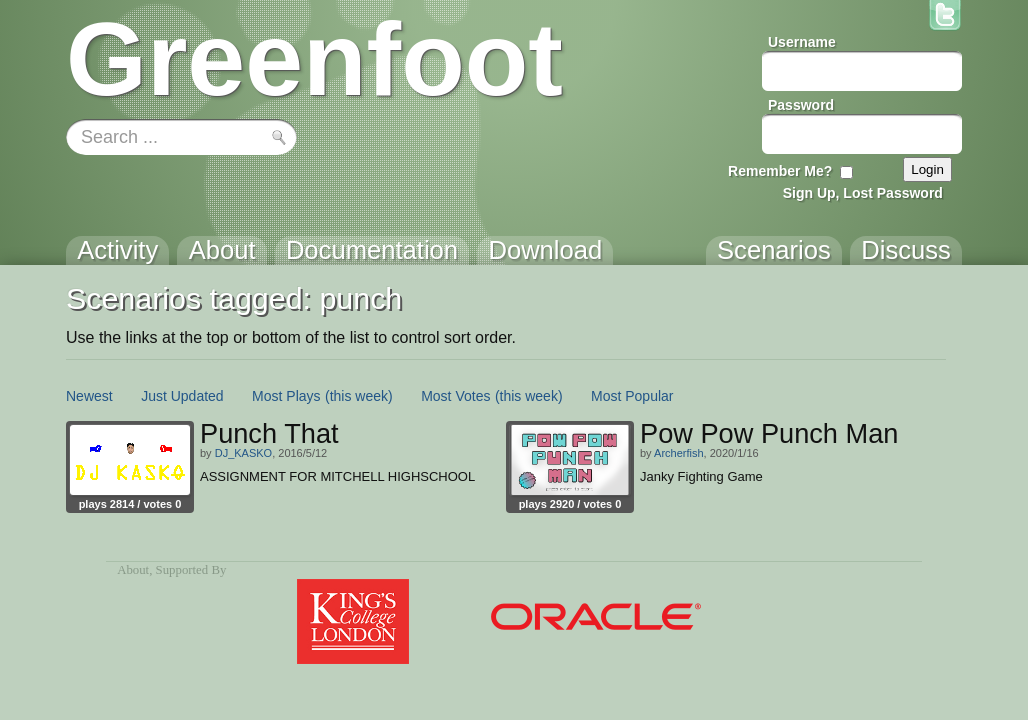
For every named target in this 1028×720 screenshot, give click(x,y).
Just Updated (182, 396)
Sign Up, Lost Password (863, 193)
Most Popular (632, 396)
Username (802, 42)
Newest (89, 396)
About (133, 570)
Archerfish (679, 453)
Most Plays (286, 396)
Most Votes (455, 396)
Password (801, 105)
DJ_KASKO (243, 453)
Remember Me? (780, 171)
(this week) (359, 396)
